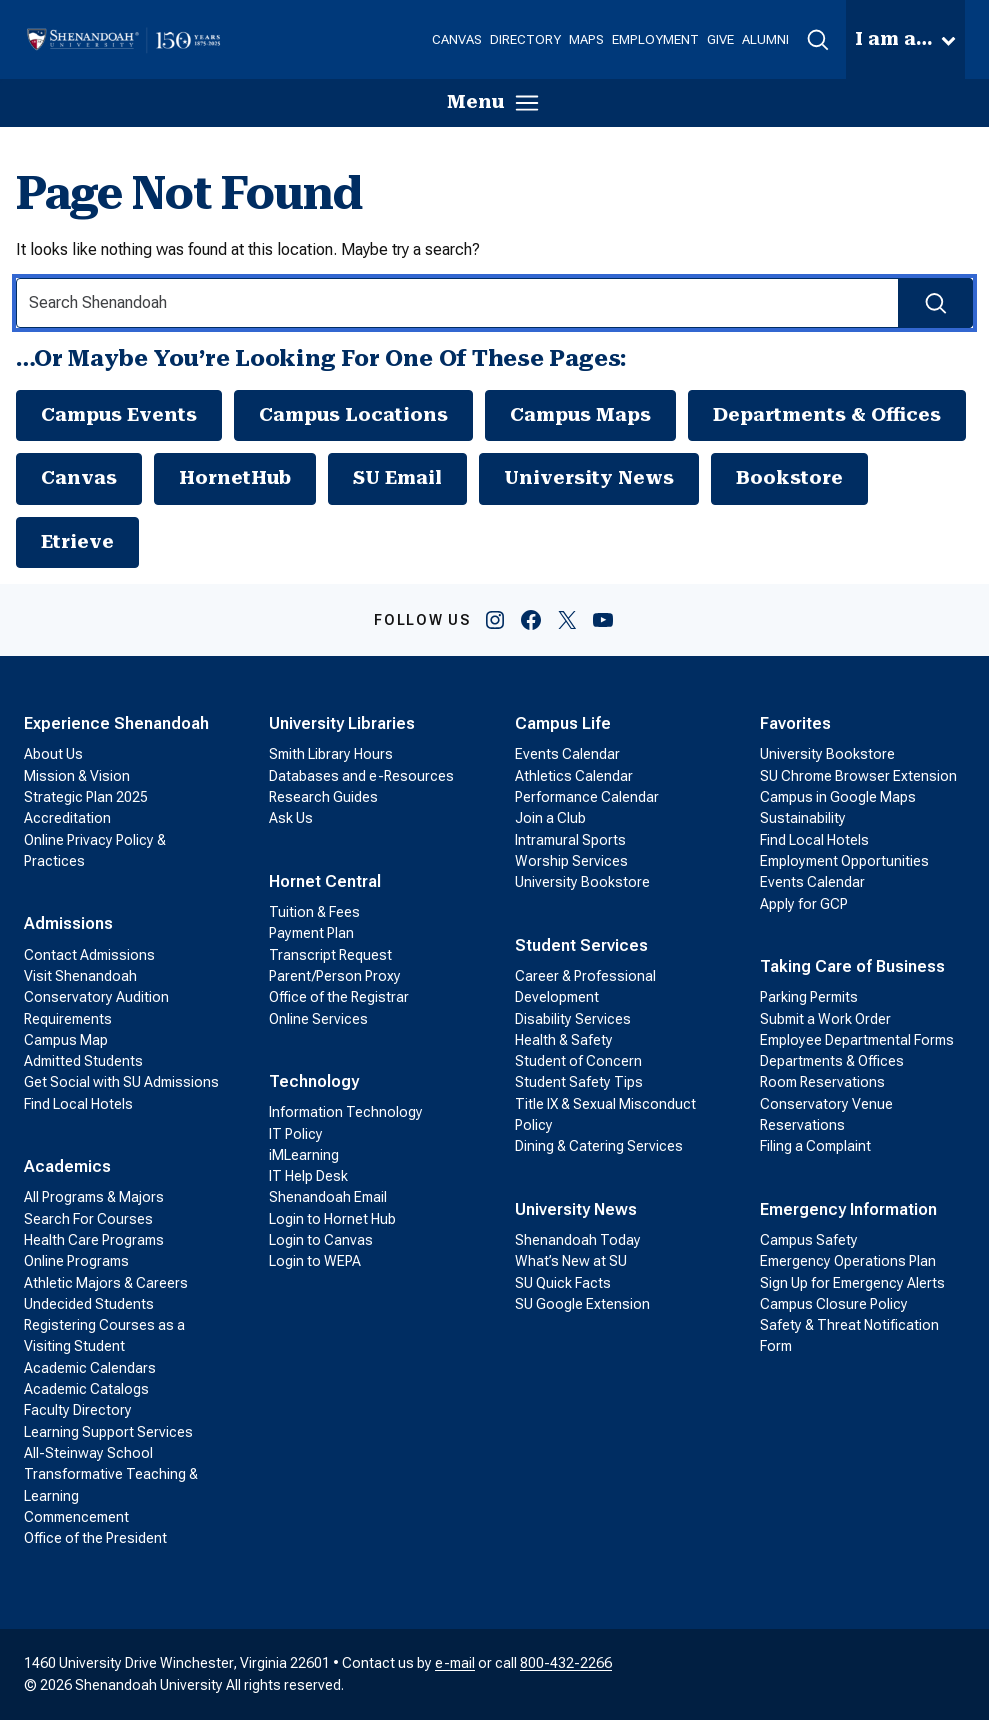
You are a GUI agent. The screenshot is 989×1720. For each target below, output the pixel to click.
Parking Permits (809, 997)
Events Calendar (567, 754)
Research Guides (323, 797)
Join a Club (550, 818)
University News (589, 478)
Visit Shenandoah (80, 976)
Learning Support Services (108, 1432)
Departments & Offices (827, 415)
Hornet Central (325, 881)
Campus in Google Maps (838, 797)
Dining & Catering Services (599, 1146)
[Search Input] (494, 303)
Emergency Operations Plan (848, 1261)
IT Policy (296, 1134)
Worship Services (571, 861)
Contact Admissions (89, 955)
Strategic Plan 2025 (86, 797)
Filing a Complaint (815, 1146)
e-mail (455, 1663)
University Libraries (342, 723)
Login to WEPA (315, 1261)
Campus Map (66, 1040)
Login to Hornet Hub (332, 1219)
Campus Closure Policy (834, 1304)
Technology (314, 1081)
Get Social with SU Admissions (121, 1082)
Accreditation (67, 818)
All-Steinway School (88, 1453)
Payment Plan (311, 933)
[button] (817, 40)
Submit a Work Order (825, 1019)
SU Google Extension (582, 1304)
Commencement (76, 1517)
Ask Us (291, 818)
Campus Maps (580, 415)
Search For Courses (88, 1219)
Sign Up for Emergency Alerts (852, 1283)
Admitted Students (83, 1061)
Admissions (68, 923)
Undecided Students (89, 1304)
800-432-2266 (566, 1663)
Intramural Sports (570, 840)
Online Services (318, 1019)
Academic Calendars (90, 1368)
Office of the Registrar (339, 997)
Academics (67, 1166)
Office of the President (95, 1538)
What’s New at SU (571, 1261)
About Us (53, 754)
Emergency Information (848, 1209)
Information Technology (346, 1112)
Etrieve (77, 542)
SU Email (397, 478)
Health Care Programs (94, 1240)
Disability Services (573, 1019)
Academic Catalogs (86, 1389)
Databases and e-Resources (361, 776)
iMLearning (304, 1155)
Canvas (79, 478)
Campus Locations (353, 415)
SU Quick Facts (563, 1283)
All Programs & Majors (94, 1197)
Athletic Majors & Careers (106, 1283)
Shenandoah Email (328, 1197)
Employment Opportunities (844, 861)
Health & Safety (564, 1040)
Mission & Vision (77, 776)
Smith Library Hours (331, 754)
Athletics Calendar (574, 776)
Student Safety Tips (579, 1082)
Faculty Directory (78, 1410)
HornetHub (235, 478)
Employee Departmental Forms (857, 1040)
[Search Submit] (935, 303)
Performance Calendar (587, 797)
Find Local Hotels (78, 1104)
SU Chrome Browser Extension (858, 776)
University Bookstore (582, 882)
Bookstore (789, 478)
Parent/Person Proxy (335, 976)
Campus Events (119, 415)
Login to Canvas (321, 1240)
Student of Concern (578, 1061)
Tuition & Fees (314, 912)
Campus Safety (809, 1240)
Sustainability (803, 818)
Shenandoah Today (578, 1240)
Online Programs (76, 1261)
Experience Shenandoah (116, 723)
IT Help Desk (308, 1176)
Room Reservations (822, 1082)
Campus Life (563, 723)
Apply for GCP (804, 904)
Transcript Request (330, 955)
